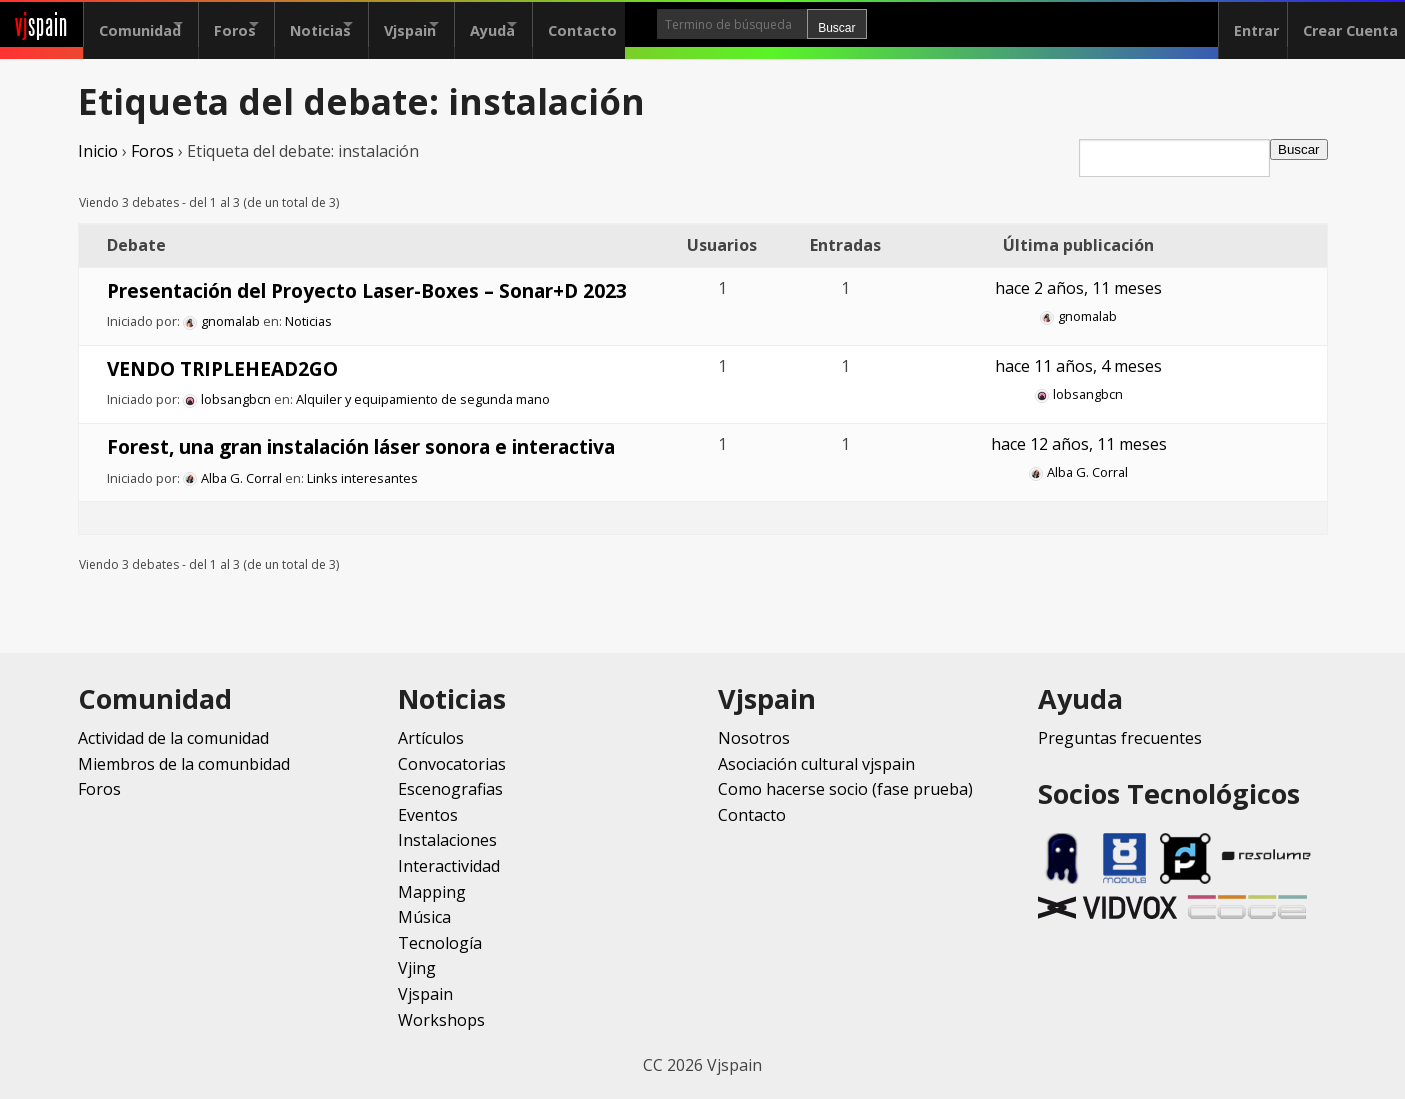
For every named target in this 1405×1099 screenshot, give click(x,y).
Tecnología (440, 943)
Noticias (355, 24)
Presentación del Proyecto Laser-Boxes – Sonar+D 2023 (367, 290)
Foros (253, 24)
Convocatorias (452, 764)
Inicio (98, 151)
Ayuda (562, 24)
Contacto (670, 24)
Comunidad (140, 24)
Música (424, 917)
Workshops (441, 1020)
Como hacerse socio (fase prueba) (845, 789)
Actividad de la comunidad (173, 738)
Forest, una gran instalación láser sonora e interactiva (361, 446)
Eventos (428, 815)
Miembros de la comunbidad (184, 764)
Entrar (1241, 24)
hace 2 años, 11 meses (1078, 288)
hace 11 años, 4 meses (1078, 366)
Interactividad (449, 866)
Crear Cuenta (1342, 24)
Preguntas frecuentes (1120, 738)
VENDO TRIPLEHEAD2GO (222, 368)
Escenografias (450, 789)
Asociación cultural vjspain (816, 764)
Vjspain (463, 24)
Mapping (432, 892)
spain (41, 24)
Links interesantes (362, 478)
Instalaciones (447, 840)
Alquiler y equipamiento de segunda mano (423, 399)
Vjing (417, 968)
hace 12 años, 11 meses (1079, 444)
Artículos (431, 738)
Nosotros (754, 738)
